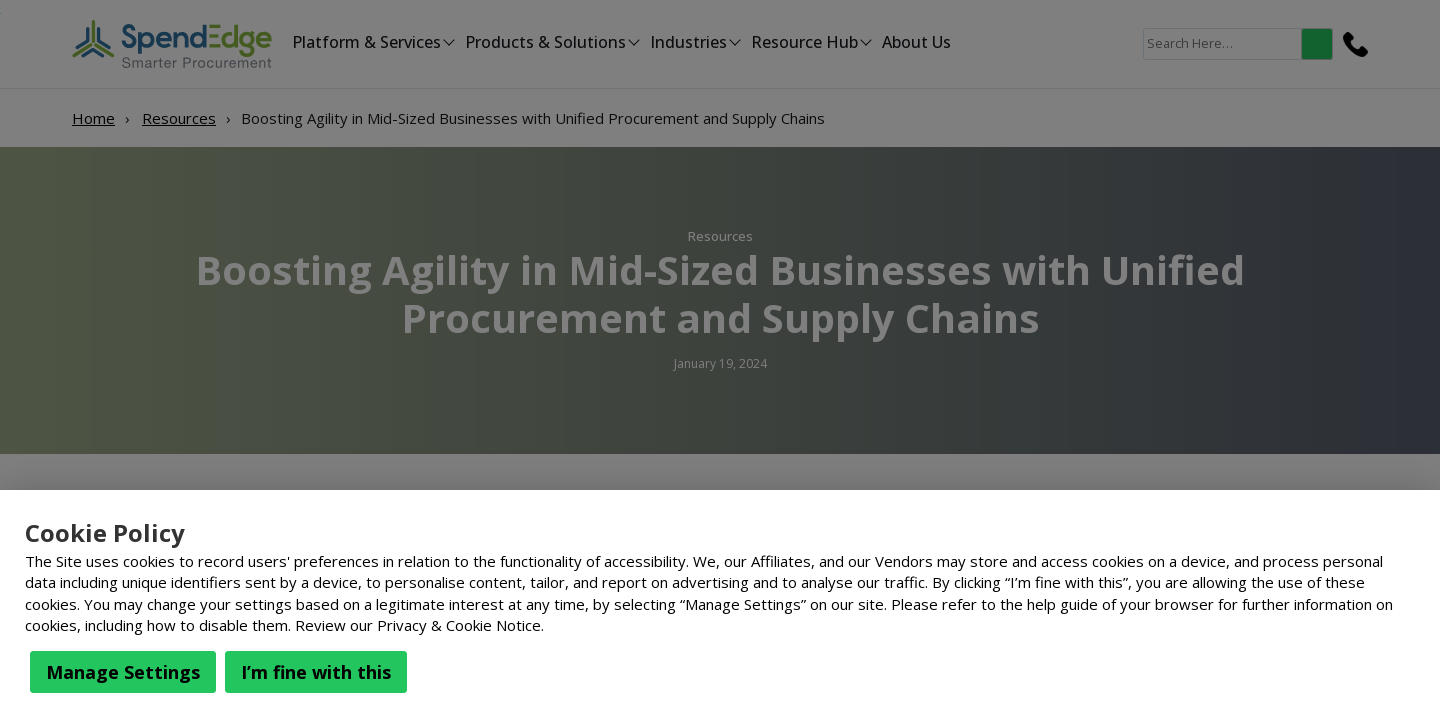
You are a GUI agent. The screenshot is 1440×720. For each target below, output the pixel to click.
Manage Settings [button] (123, 672)
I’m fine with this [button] (316, 672)
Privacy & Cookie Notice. (460, 625)
